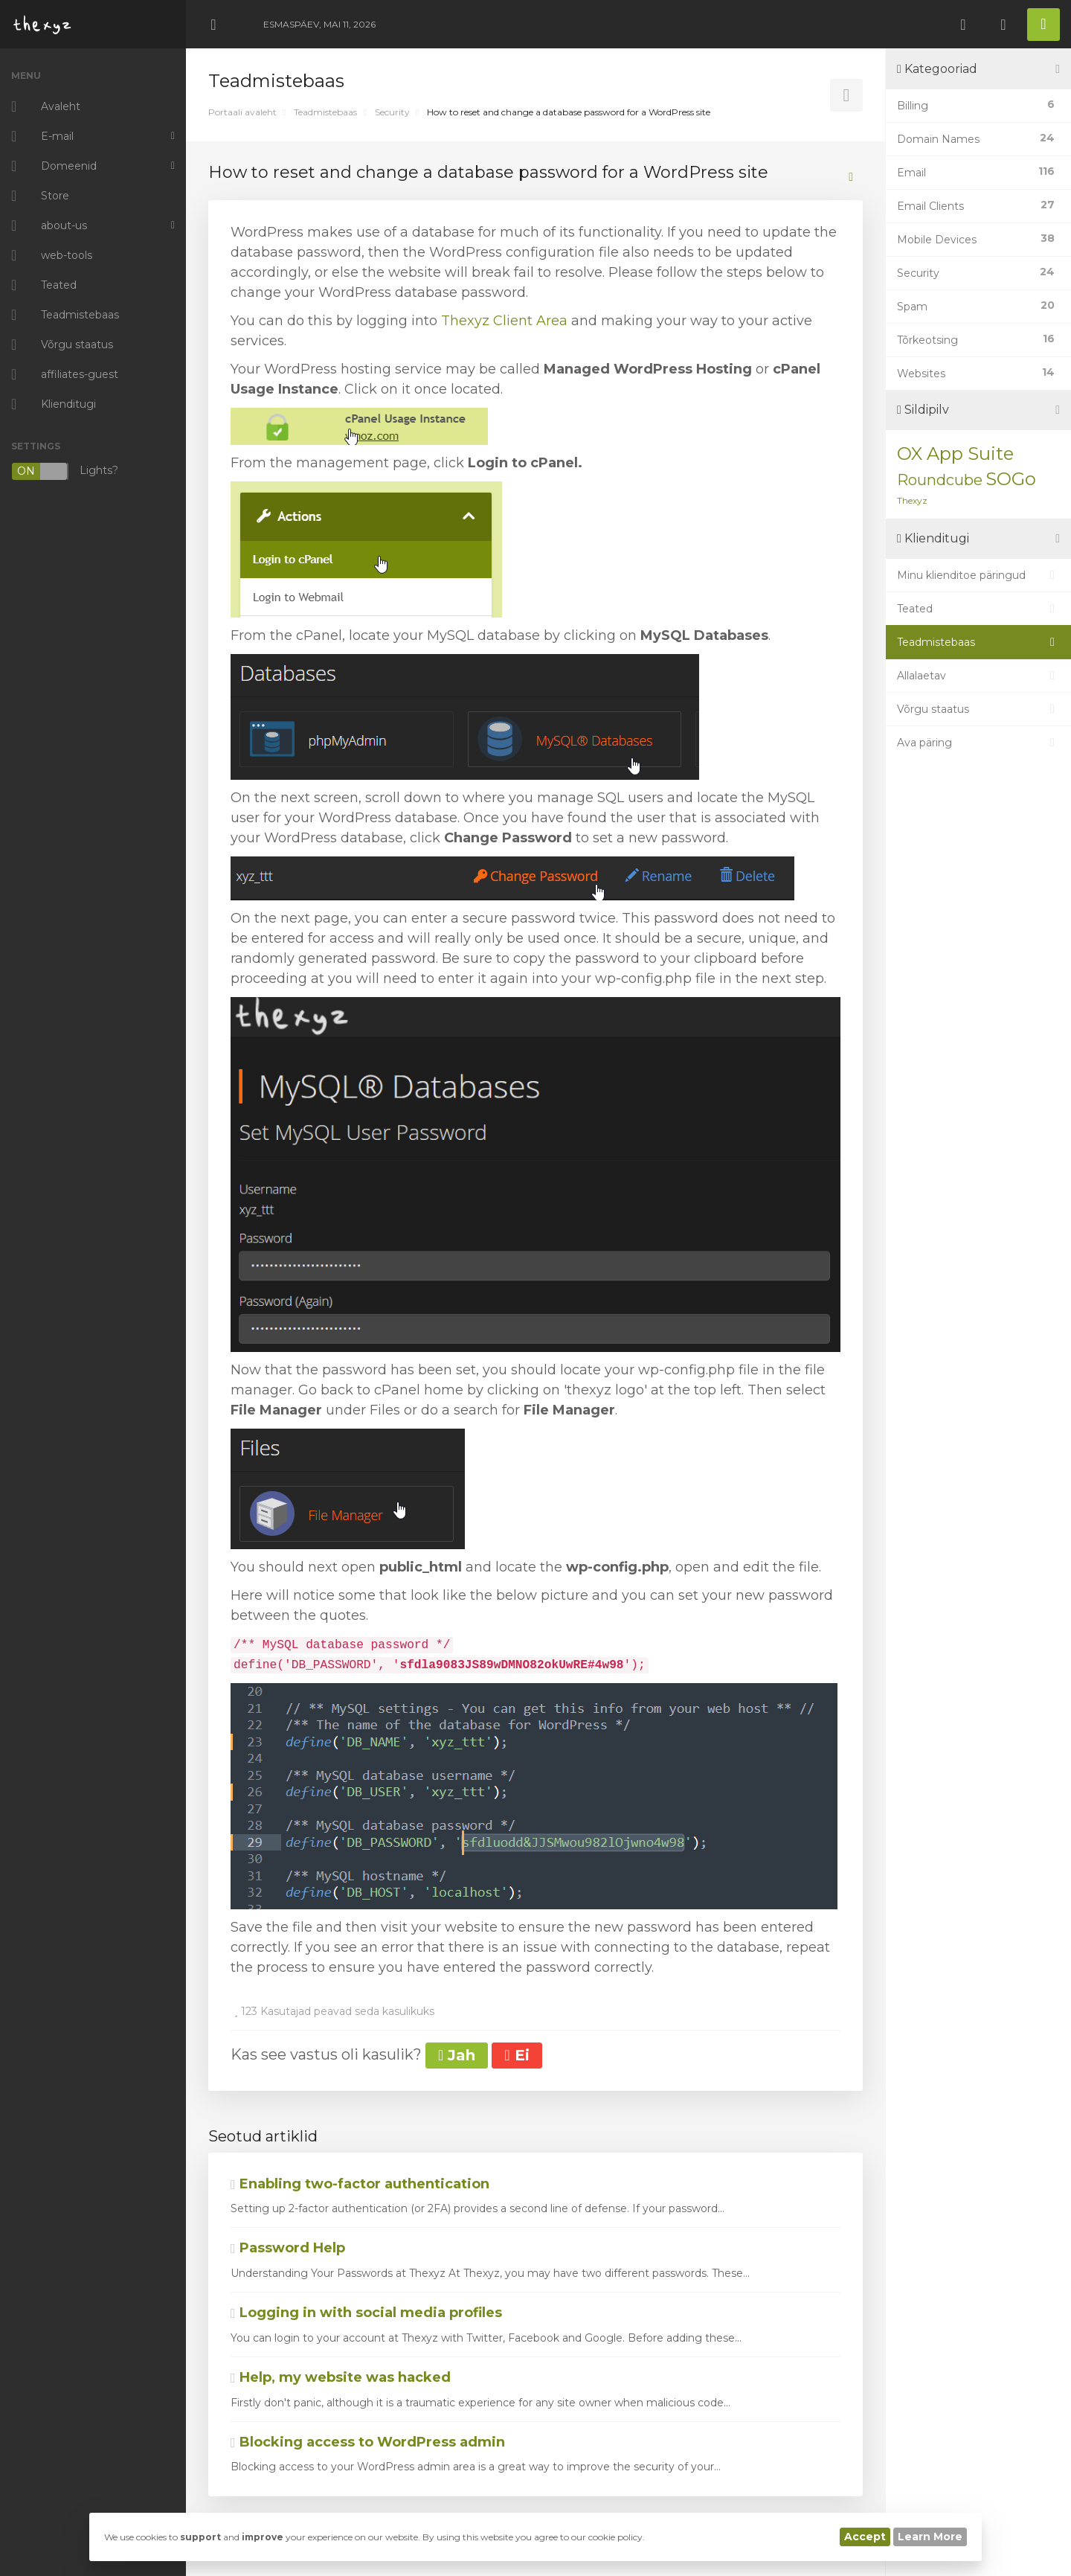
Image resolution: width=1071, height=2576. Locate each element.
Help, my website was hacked (341, 2377)
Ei (516, 2055)
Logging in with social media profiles (366, 2312)
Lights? (64, 471)
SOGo (1010, 479)
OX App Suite (955, 453)
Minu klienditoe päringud (978, 575)
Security (392, 112)
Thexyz (912, 500)
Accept (865, 2536)
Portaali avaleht (242, 112)
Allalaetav (978, 676)
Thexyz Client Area (504, 321)
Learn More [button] (930, 2536)
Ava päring (978, 743)
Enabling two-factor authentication (360, 2184)
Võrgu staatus (978, 709)
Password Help (288, 2248)
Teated (978, 609)
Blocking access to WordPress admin (368, 2442)
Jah (456, 2055)
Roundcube (939, 480)
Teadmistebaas (325, 112)
